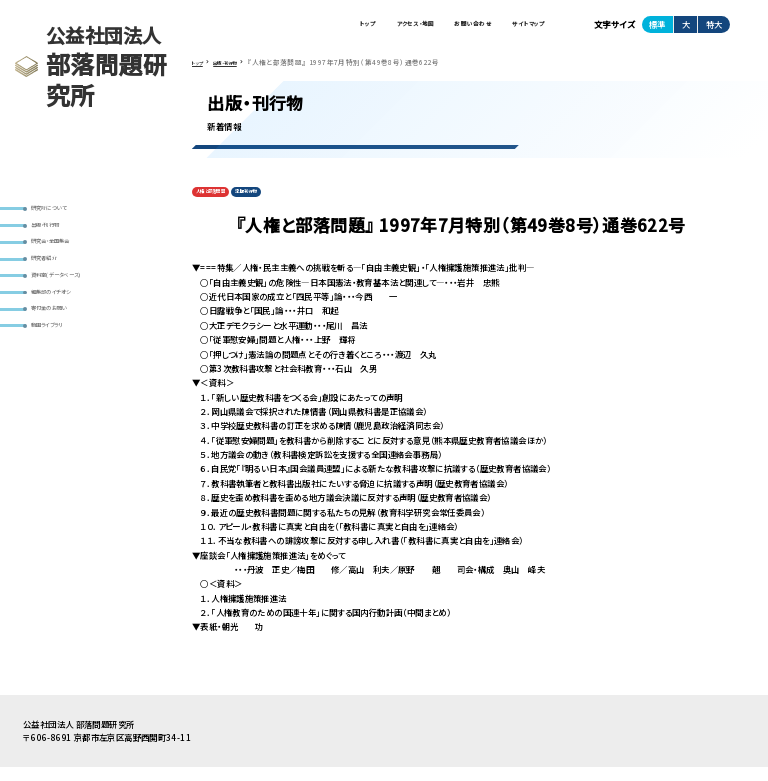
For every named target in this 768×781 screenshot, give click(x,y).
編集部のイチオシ (66, 329)
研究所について (63, 211)
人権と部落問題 (223, 203)
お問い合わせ (441, 29)
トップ (293, 29)
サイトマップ (518, 29)
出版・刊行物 (58, 235)
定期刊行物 (283, 203)
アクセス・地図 (359, 29)
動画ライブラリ (62, 376)
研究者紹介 (56, 282)
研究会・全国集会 (66, 258)
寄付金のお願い (64, 353)
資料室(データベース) (74, 305)
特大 (714, 29)
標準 (657, 29)
